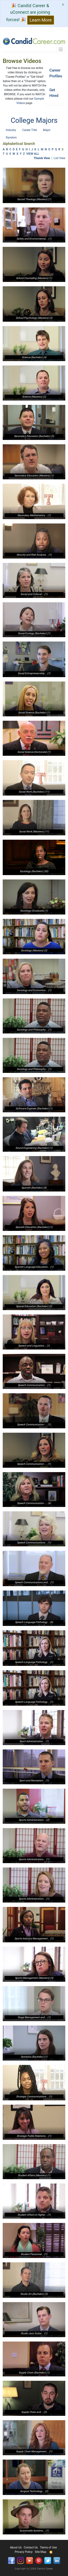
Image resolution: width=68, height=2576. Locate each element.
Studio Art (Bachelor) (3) (34, 2293)
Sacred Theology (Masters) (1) (34, 199)
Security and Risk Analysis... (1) (34, 554)
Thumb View (42, 158)
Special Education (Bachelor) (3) (34, 1306)
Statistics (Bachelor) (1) (34, 2056)
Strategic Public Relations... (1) (34, 2135)
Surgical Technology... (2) (34, 2491)
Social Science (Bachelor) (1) (34, 712)
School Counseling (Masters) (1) (34, 278)
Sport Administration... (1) (34, 1741)
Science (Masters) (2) (34, 396)
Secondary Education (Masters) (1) (34, 475)
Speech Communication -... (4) (34, 1503)
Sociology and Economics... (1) (34, 990)
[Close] (63, 4)
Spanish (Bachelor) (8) (34, 1187)
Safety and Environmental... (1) (34, 238)
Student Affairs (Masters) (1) (34, 2175)
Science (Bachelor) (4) (34, 357)
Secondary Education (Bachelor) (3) (34, 436)
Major (46, 130)
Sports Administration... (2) (34, 1819)
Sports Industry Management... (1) (34, 1938)
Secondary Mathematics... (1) (34, 515)
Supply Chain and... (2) (34, 2412)
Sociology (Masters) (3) (34, 950)
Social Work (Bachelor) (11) (34, 791)
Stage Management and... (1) (34, 2017)
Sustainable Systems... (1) (34, 2530)
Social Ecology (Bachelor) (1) (34, 633)
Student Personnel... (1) (34, 2254)
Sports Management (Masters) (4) (34, 1977)
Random (11, 137)
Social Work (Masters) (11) (34, 831)
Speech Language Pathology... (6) (34, 1622)
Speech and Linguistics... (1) (34, 1345)
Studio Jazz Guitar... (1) (34, 2333)
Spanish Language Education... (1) (34, 1266)
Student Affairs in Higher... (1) (34, 2214)
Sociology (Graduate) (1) (34, 910)
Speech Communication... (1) (34, 1385)
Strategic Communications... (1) (34, 2096)
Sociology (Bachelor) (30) (34, 871)
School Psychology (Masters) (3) (34, 317)
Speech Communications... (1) (34, 1542)
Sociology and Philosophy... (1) (34, 1029)
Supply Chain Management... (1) (34, 2451)
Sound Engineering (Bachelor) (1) (34, 1147)
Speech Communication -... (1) (34, 1424)
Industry (11, 130)
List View (59, 158)
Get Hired (53, 93)
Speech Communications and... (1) (34, 1582)
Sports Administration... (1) (34, 1859)
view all (33, 153)
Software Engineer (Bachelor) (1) (34, 1108)
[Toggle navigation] (60, 49)
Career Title (29, 130)
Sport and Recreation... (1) (34, 1780)
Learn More (41, 20)
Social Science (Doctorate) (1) (34, 751)
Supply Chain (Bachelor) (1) (34, 2372)
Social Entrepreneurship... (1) (34, 673)
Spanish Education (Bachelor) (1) (34, 1227)
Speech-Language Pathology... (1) (34, 1662)
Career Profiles (55, 73)
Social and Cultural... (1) (34, 594)
